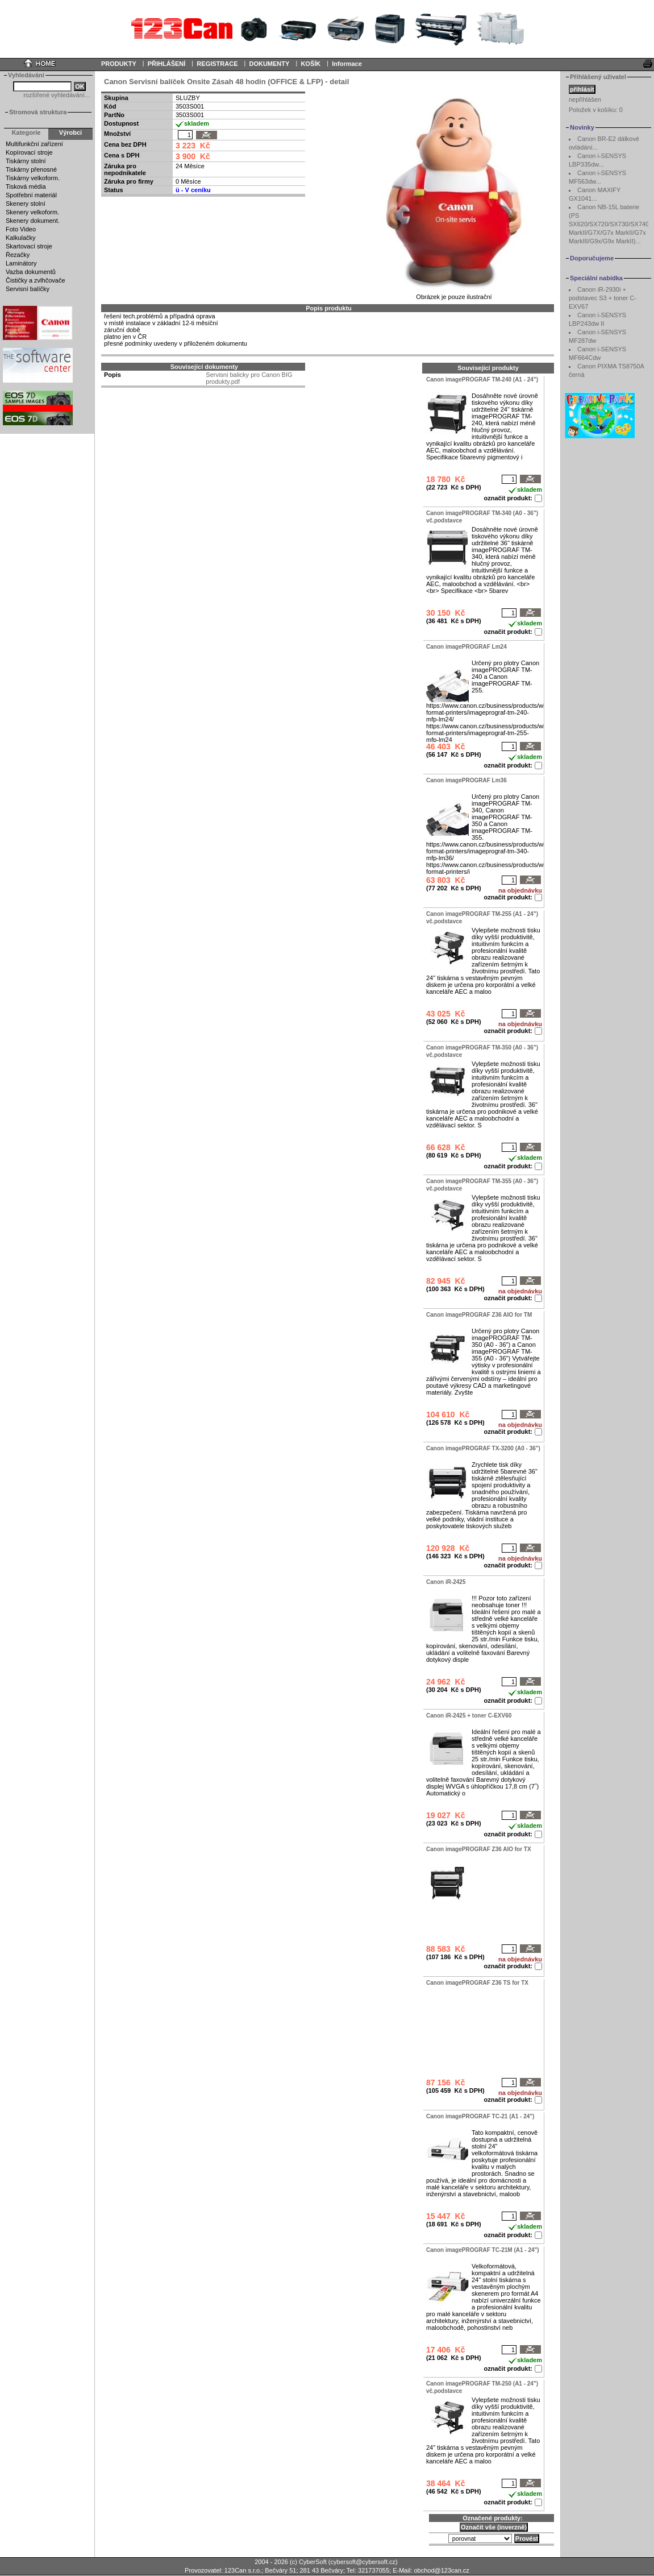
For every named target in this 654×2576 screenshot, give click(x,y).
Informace (347, 63)
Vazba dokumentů (31, 271)
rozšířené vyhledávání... (56, 95)
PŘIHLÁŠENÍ (167, 63)
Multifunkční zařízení (34, 143)
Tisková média (26, 186)
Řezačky (18, 254)
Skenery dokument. (33, 220)
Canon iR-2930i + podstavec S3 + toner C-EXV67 (602, 298)
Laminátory (21, 263)
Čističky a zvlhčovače (35, 280)
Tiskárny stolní (26, 160)
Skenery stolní (25, 203)
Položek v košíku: (596, 109)
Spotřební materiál (31, 195)
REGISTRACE (217, 63)
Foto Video (21, 229)
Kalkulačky (21, 237)
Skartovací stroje (29, 246)
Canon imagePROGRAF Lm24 (466, 647)
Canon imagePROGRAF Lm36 (466, 780)
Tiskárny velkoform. (33, 178)
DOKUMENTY (269, 63)
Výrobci (70, 132)
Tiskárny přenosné (31, 169)
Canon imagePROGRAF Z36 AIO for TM (479, 1315)
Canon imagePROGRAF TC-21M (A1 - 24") (482, 2250)
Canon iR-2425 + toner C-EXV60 (468, 1715)
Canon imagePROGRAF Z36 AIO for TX (478, 1849)
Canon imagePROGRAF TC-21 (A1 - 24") (480, 2116)
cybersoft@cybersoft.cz (363, 2561)
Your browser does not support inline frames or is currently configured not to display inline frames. (327, 28)
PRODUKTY (118, 63)
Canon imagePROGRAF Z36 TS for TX (477, 1983)
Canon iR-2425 (445, 1582)
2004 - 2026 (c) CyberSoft (291, 2561)
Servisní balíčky (27, 288)
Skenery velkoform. (32, 212)
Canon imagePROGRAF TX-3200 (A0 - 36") (483, 1448)
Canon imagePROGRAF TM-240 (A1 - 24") (482, 379)
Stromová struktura (37, 112)
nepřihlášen (585, 99)
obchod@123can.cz (441, 2570)
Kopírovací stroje (29, 152)
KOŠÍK (310, 63)
